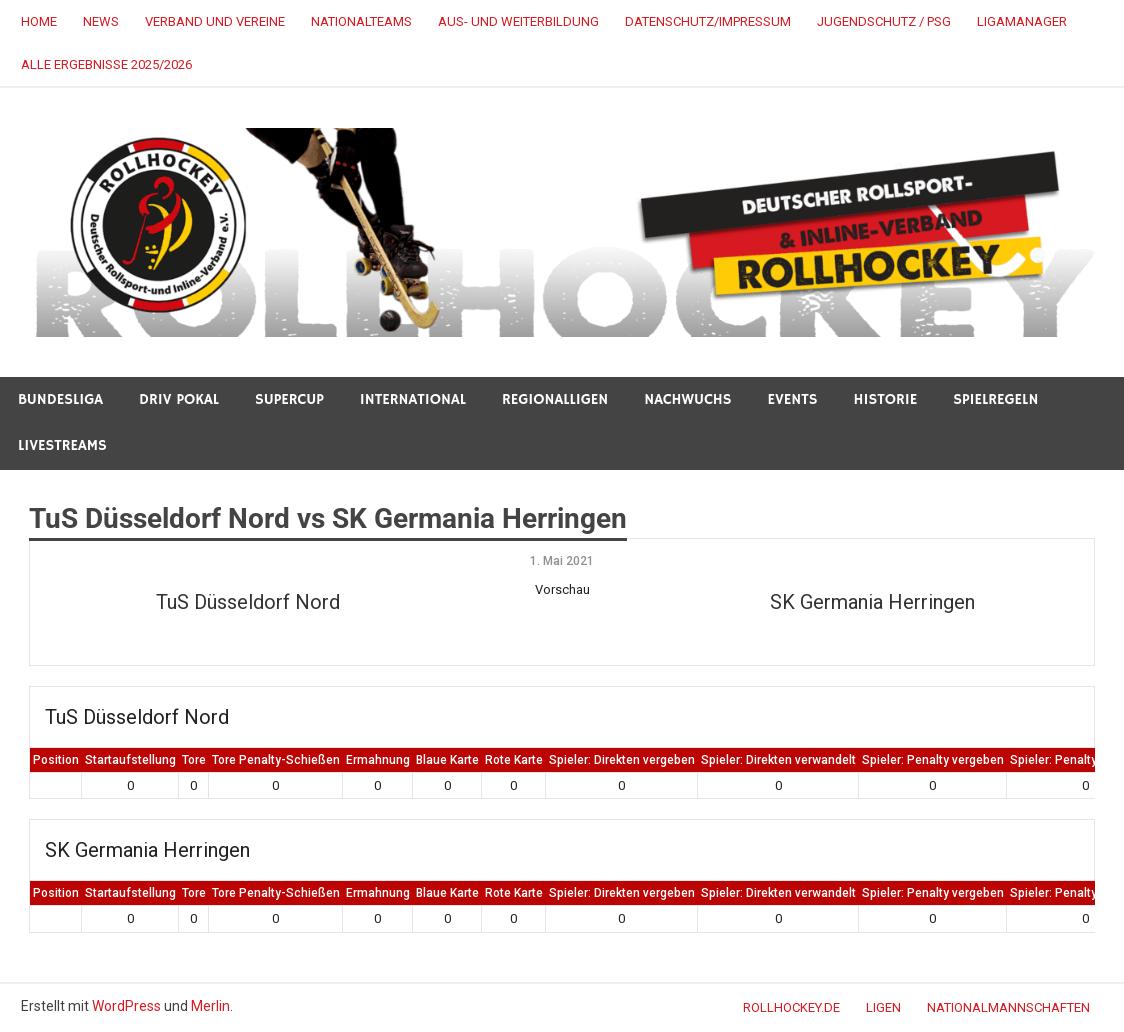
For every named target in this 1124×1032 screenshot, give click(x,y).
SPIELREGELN (995, 399)
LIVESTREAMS (62, 445)
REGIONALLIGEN (555, 399)
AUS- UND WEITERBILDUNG (518, 21)
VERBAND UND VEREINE (215, 21)
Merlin (210, 1006)
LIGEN (883, 1007)
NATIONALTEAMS (361, 21)
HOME (39, 21)
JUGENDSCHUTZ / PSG (884, 21)
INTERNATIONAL (413, 399)
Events (793, 399)
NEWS (101, 21)
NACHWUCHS (687, 399)
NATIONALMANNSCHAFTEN (1008, 1007)
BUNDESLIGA (60, 399)
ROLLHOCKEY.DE (791, 1007)
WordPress (126, 1006)
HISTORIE (886, 399)
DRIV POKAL (179, 399)
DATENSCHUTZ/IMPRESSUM (708, 21)
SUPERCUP (289, 399)
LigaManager (1022, 21)
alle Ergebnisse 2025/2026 (106, 64)
